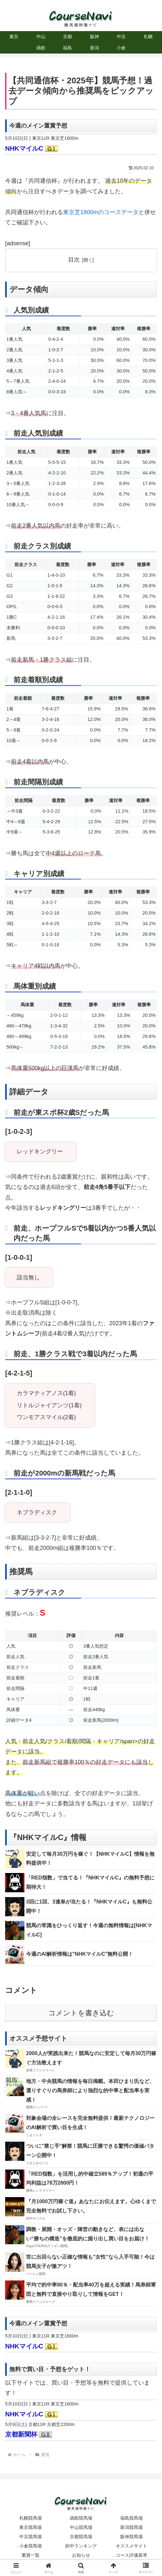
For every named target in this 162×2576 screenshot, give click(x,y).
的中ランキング (81, 2545)
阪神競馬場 (131, 2536)
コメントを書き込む (81, 2013)
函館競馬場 (81, 2518)
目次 (74, 259)
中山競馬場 (81, 2527)
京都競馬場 (81, 2536)
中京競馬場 (30, 2536)
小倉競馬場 (30, 2545)
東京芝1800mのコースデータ (101, 212)
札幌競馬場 (30, 2518)
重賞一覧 (31, 2555)
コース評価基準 (131, 2555)
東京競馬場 (30, 2527)
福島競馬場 (131, 2518)
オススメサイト (131, 2545)
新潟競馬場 (131, 2527)
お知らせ (81, 2555)
